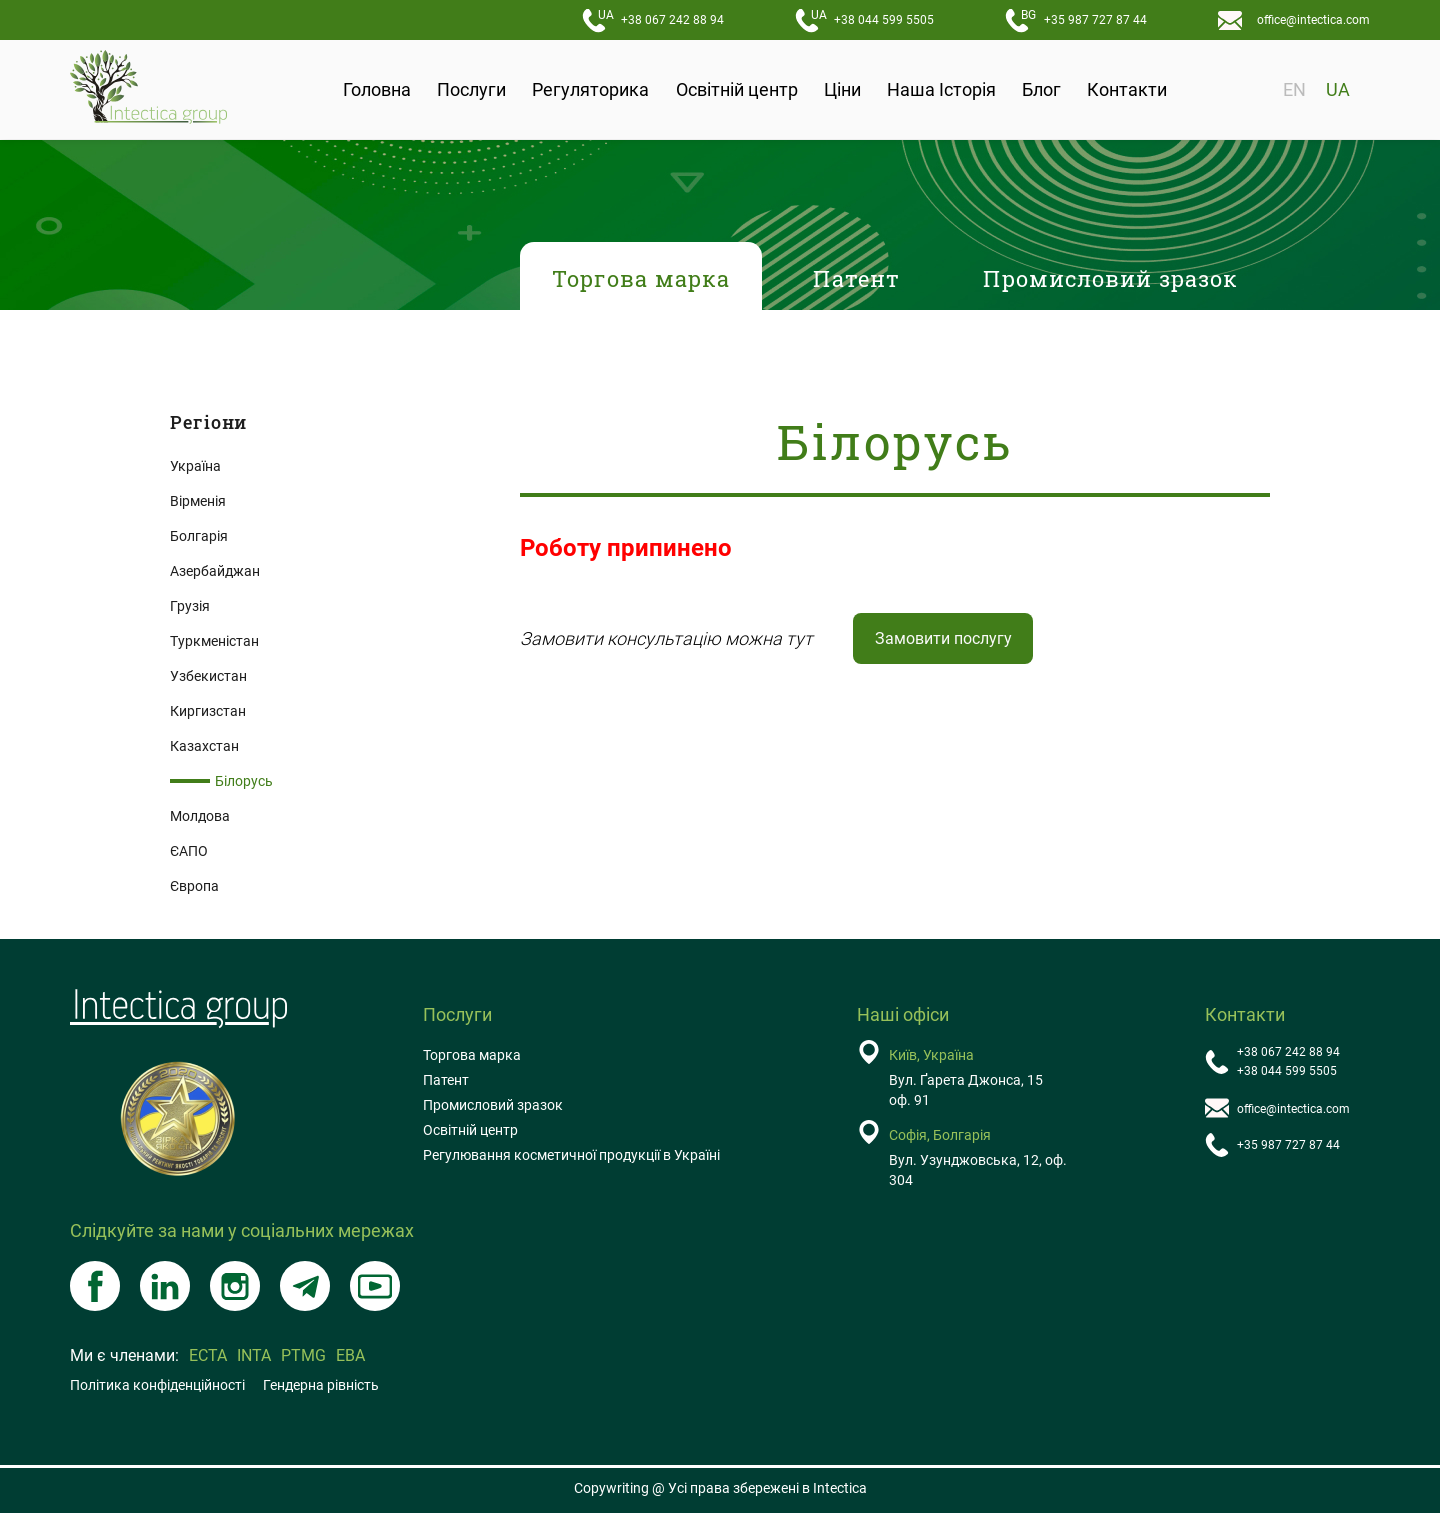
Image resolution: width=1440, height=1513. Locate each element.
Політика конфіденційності (157, 1385)
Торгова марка (472, 1055)
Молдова (200, 816)
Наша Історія (941, 89)
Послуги (471, 89)
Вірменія (198, 501)
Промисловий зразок (493, 1105)
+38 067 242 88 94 (661, 17)
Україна (195, 466)
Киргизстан (208, 711)
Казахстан (204, 746)
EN (1294, 89)
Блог (1041, 89)
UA (1338, 89)
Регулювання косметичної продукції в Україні (571, 1155)
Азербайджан (215, 571)
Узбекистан (208, 676)
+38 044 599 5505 (872, 17)
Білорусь (244, 781)
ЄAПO (189, 851)
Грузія (190, 606)
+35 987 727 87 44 (1084, 17)
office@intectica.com (1313, 20)
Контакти (1127, 89)
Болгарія (199, 536)
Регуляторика (590, 89)
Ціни (842, 89)
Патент (446, 1080)
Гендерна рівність (321, 1385)
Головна (377, 89)
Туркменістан (214, 641)
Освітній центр (737, 89)
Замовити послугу (943, 638)
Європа (194, 886)
